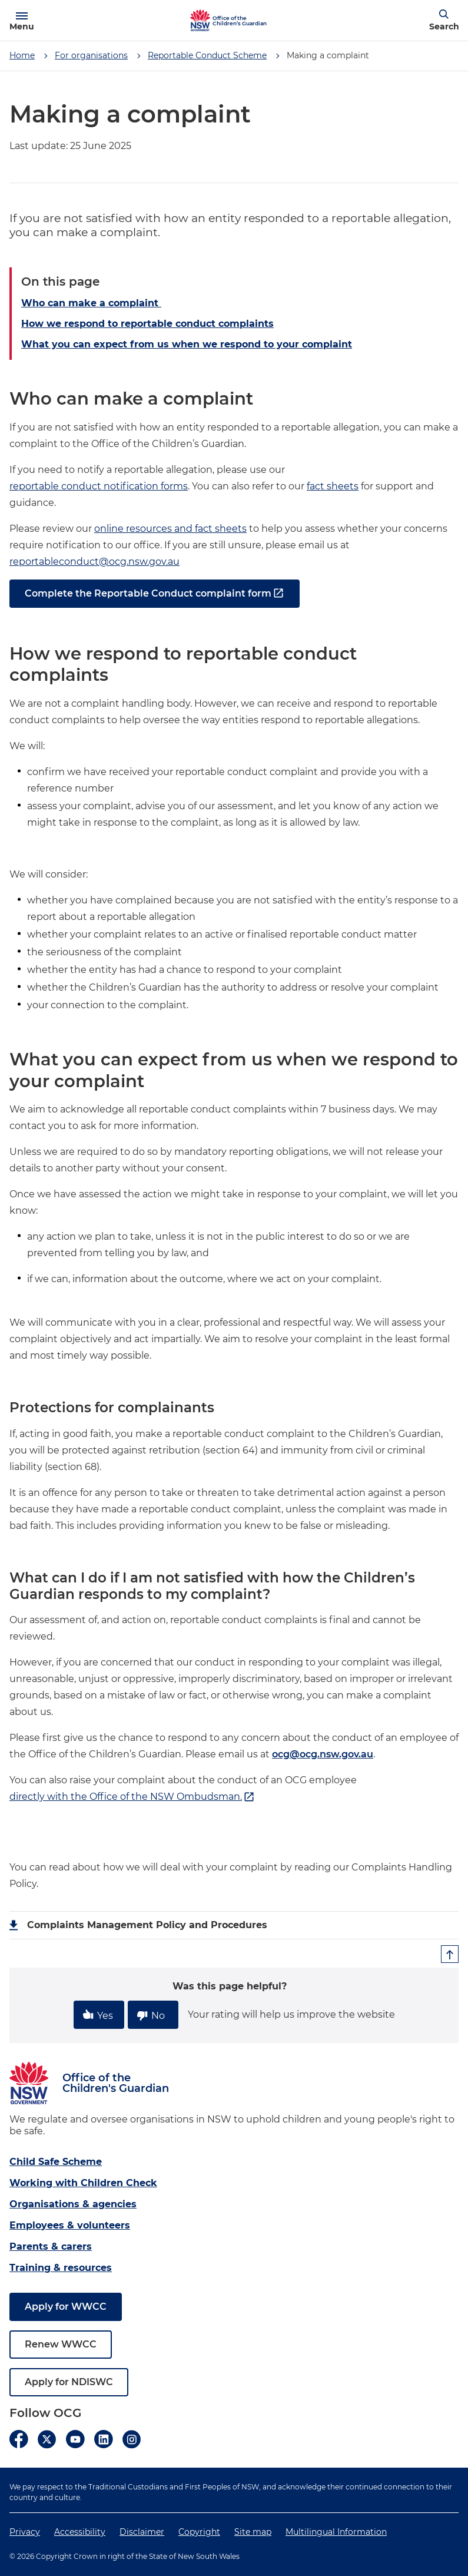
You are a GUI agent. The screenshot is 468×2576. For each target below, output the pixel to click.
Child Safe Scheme (55, 2161)
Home (22, 55)
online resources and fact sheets (170, 528)
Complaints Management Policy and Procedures (147, 1925)
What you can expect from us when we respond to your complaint (186, 344)
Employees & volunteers (69, 2225)
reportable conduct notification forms (98, 486)
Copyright (199, 2532)
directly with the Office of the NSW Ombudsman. (132, 1797)
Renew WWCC (61, 2344)
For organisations (91, 55)
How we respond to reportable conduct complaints (147, 323)
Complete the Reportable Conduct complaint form (154, 593)
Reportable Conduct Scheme (207, 55)
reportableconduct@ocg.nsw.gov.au (94, 561)
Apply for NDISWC (69, 2382)
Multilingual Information (336, 2532)
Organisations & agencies (73, 2204)
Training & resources (60, 2267)
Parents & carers (50, 2246)
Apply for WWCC (66, 2306)
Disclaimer (142, 2532)
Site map (252, 2532)
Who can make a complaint (91, 303)
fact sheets (333, 486)
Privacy (24, 2532)
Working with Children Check (83, 2182)
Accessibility (79, 2532)
